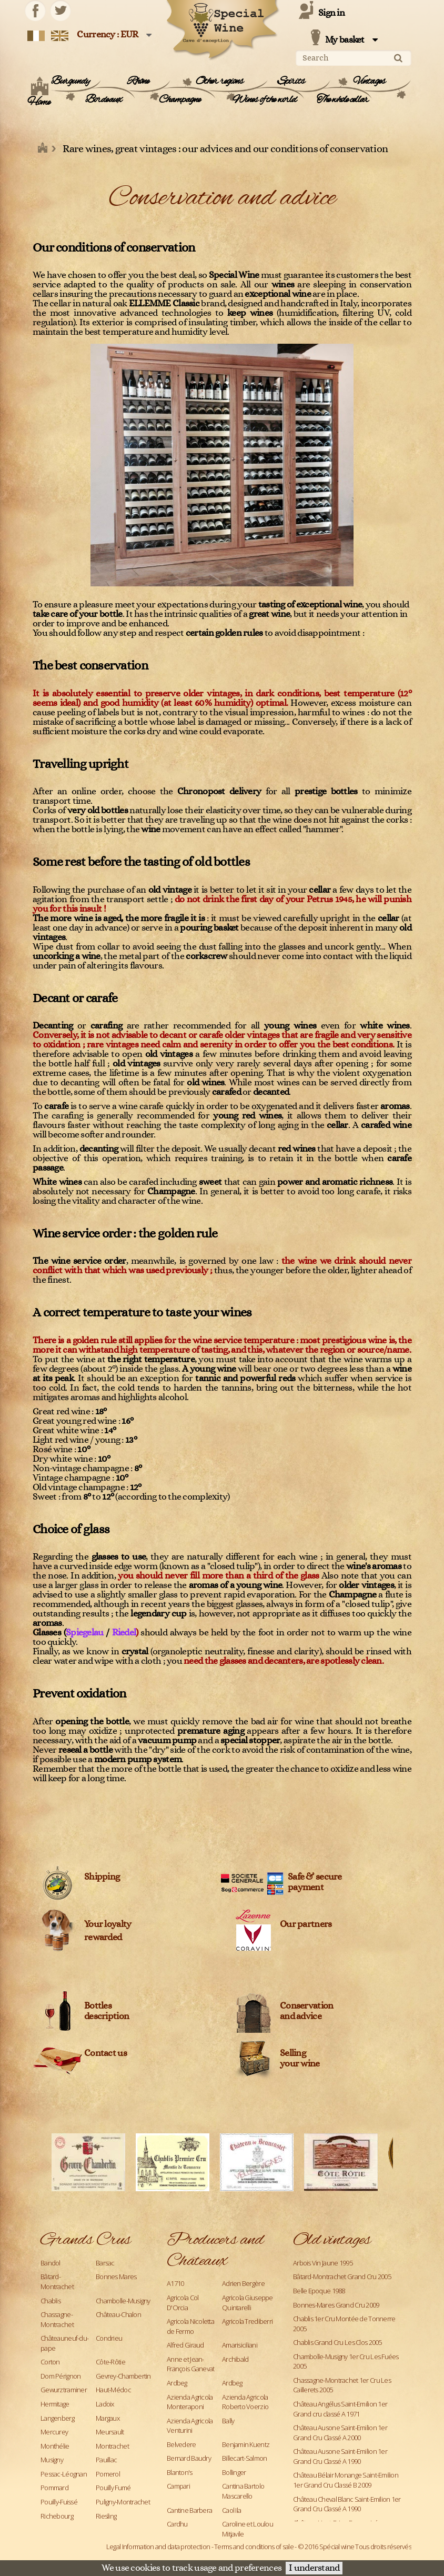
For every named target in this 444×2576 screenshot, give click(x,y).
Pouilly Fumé (113, 2487)
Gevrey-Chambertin (123, 2376)
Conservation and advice (306, 2011)
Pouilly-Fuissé (59, 2502)
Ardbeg (177, 2383)
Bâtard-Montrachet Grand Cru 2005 (342, 2276)
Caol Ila (231, 2510)
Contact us (105, 2053)
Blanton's (180, 2472)
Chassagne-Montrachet (57, 2319)
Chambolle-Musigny (123, 2300)
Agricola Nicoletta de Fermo (190, 2326)
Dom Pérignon (60, 2376)
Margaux (107, 2418)
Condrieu (109, 2338)
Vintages (369, 81)
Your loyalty (107, 1924)
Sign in (331, 13)
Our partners (305, 1924)
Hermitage (55, 2404)
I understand (314, 2568)
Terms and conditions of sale (254, 2546)
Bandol (50, 2263)
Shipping (101, 1877)
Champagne (179, 100)
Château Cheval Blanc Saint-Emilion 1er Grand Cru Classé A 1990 (347, 2504)
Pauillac (106, 2459)
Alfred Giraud (185, 2345)
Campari (178, 2486)
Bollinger (234, 2472)
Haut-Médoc (113, 2389)
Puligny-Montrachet (123, 2502)
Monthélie (55, 2446)
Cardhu (177, 2524)
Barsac (105, 2263)
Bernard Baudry (189, 2458)
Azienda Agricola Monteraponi (190, 2402)
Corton (50, 2362)
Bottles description (106, 2011)
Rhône (138, 81)
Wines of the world (264, 100)
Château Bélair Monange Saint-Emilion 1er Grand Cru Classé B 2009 (345, 2480)
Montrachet (112, 2446)
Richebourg (57, 2516)
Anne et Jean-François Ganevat (190, 2364)
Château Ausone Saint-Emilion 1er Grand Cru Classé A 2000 (340, 2432)
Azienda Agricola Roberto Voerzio (245, 2402)
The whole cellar (342, 100)
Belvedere (181, 2444)
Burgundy (70, 81)
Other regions (220, 81)
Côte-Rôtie (110, 2362)
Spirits (291, 81)
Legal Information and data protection (158, 2546)
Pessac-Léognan (64, 2474)
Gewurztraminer (64, 2389)
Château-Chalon (118, 2314)
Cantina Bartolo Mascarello (243, 2491)
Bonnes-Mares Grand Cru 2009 (336, 2305)
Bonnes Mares (116, 2276)
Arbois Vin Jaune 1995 (322, 2263)
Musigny (52, 2459)
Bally (228, 2420)
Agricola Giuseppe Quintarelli (247, 2302)
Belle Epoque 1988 (319, 2290)
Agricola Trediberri (247, 2321)
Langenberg (57, 2418)
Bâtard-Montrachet (57, 2281)
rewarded (103, 1937)
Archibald (235, 2359)
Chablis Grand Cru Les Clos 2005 (337, 2342)
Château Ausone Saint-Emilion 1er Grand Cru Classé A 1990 (340, 2456)
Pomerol (108, 2474)
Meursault (110, 2432)
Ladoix (105, 2404)
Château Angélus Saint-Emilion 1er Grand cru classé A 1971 (340, 2409)
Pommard (54, 2487)
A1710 (175, 2283)
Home (38, 102)
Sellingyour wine (300, 2058)
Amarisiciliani (239, 2345)
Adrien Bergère (243, 2283)
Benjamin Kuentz (245, 2444)
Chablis (50, 2300)
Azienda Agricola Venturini (190, 2425)
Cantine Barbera (189, 2510)
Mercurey (54, 2432)
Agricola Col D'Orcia (182, 2302)
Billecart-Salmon (244, 2458)
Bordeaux (103, 100)
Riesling (106, 2516)
